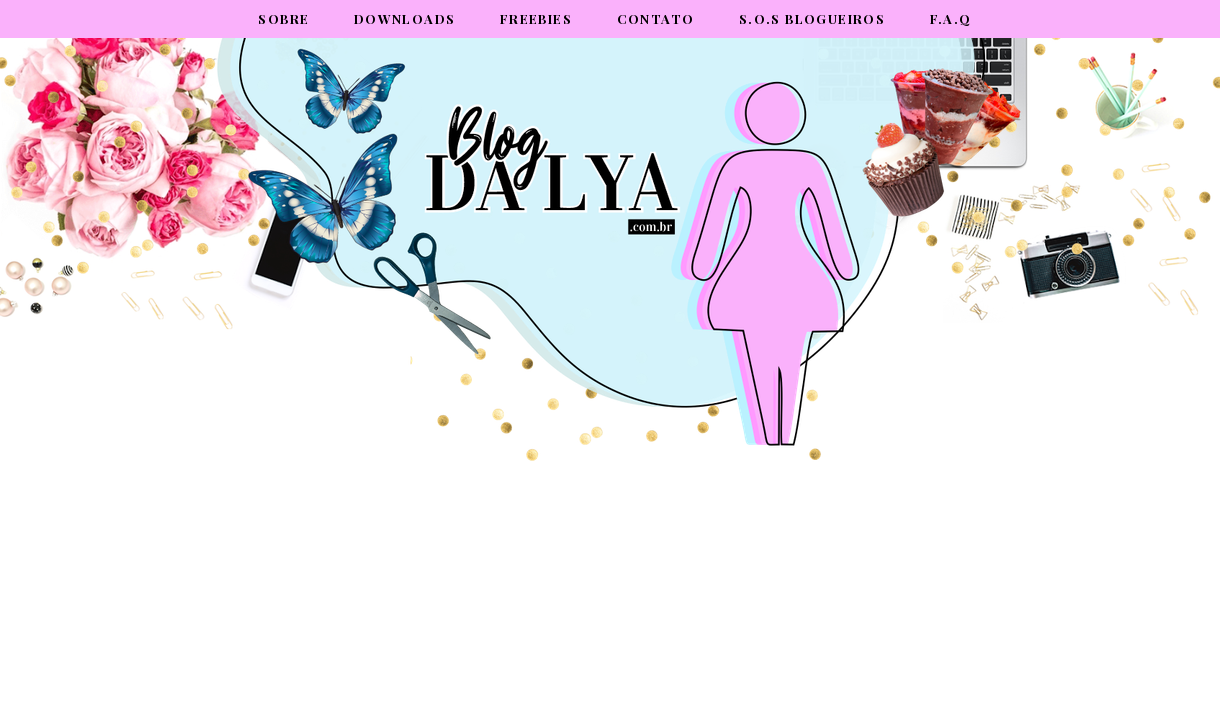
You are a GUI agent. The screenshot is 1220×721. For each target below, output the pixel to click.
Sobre (283, 18)
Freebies (536, 18)
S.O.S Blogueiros (812, 18)
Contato (656, 18)
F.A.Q (951, 18)
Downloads (405, 18)
